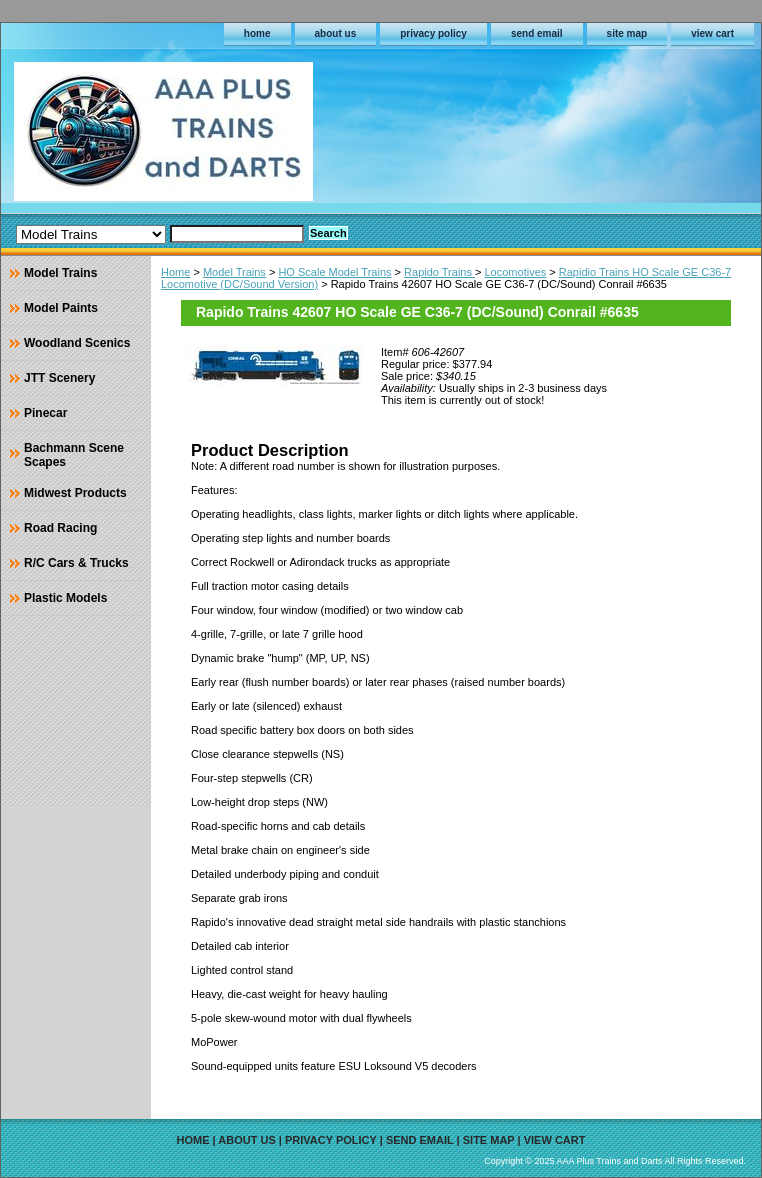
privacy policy (433, 33)
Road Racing (60, 528)
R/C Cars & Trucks (76, 563)
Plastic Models (65, 598)
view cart (712, 33)
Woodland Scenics (77, 343)
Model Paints (61, 308)
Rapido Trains (439, 272)
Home (175, 272)
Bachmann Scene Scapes (74, 455)
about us (336, 33)
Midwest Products (75, 493)
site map (627, 33)
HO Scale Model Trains (334, 272)
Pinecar (45, 413)
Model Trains (234, 272)
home (257, 33)
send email (537, 33)
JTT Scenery (59, 378)
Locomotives (516, 272)
